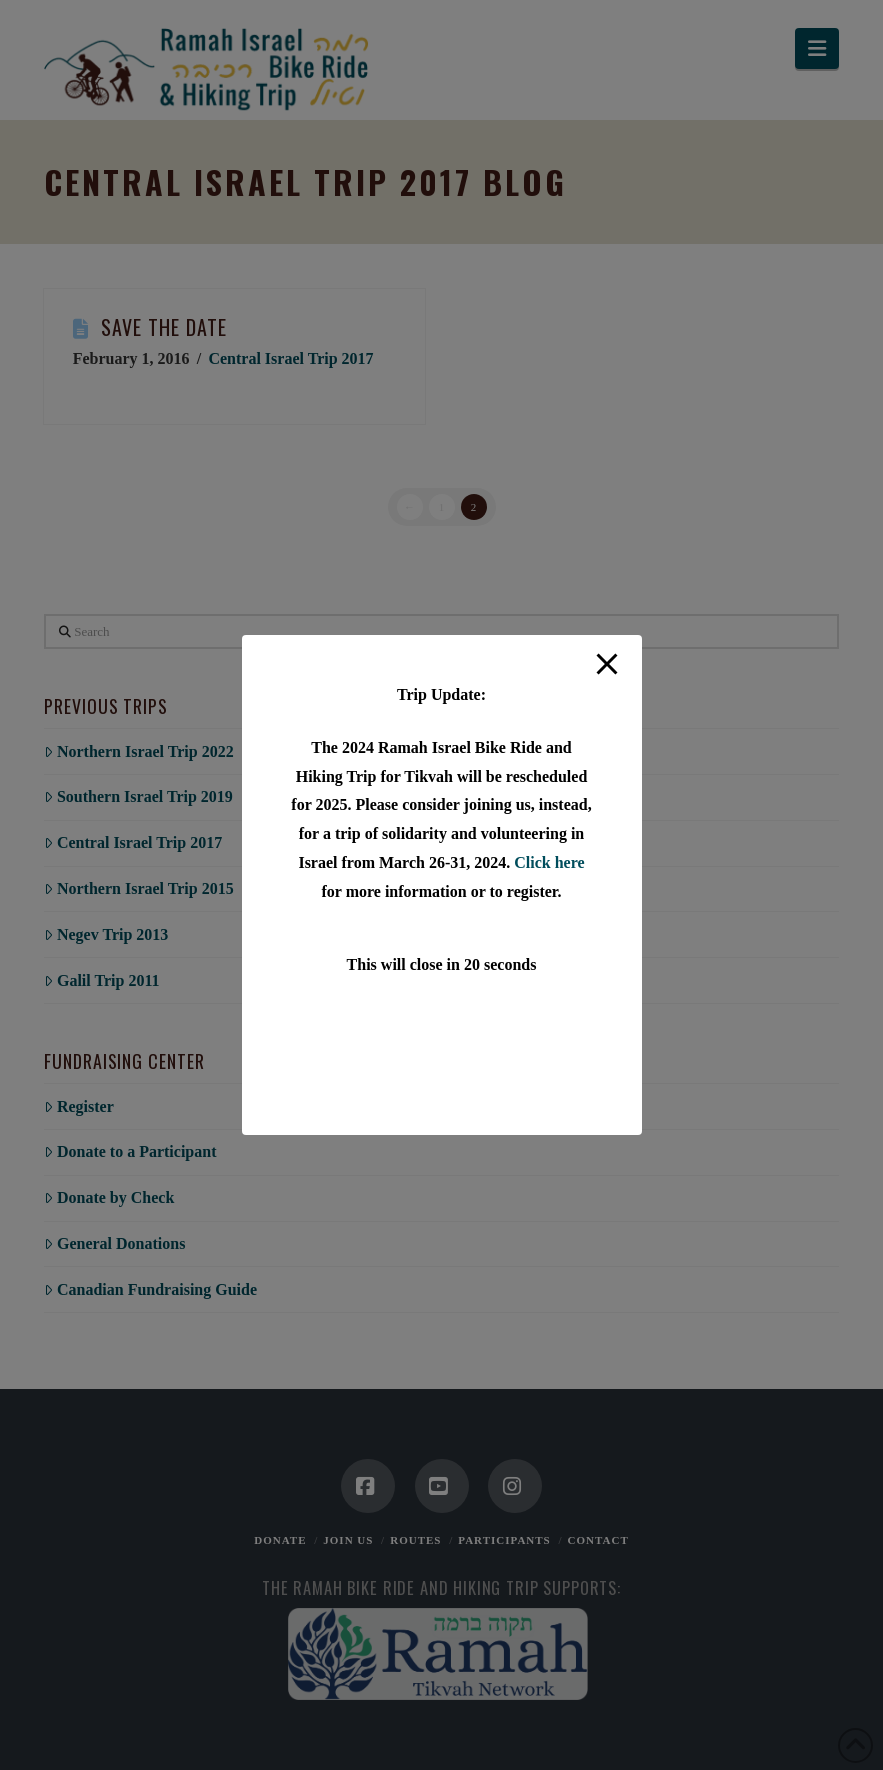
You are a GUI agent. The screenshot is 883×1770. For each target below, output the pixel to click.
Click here (549, 862)
